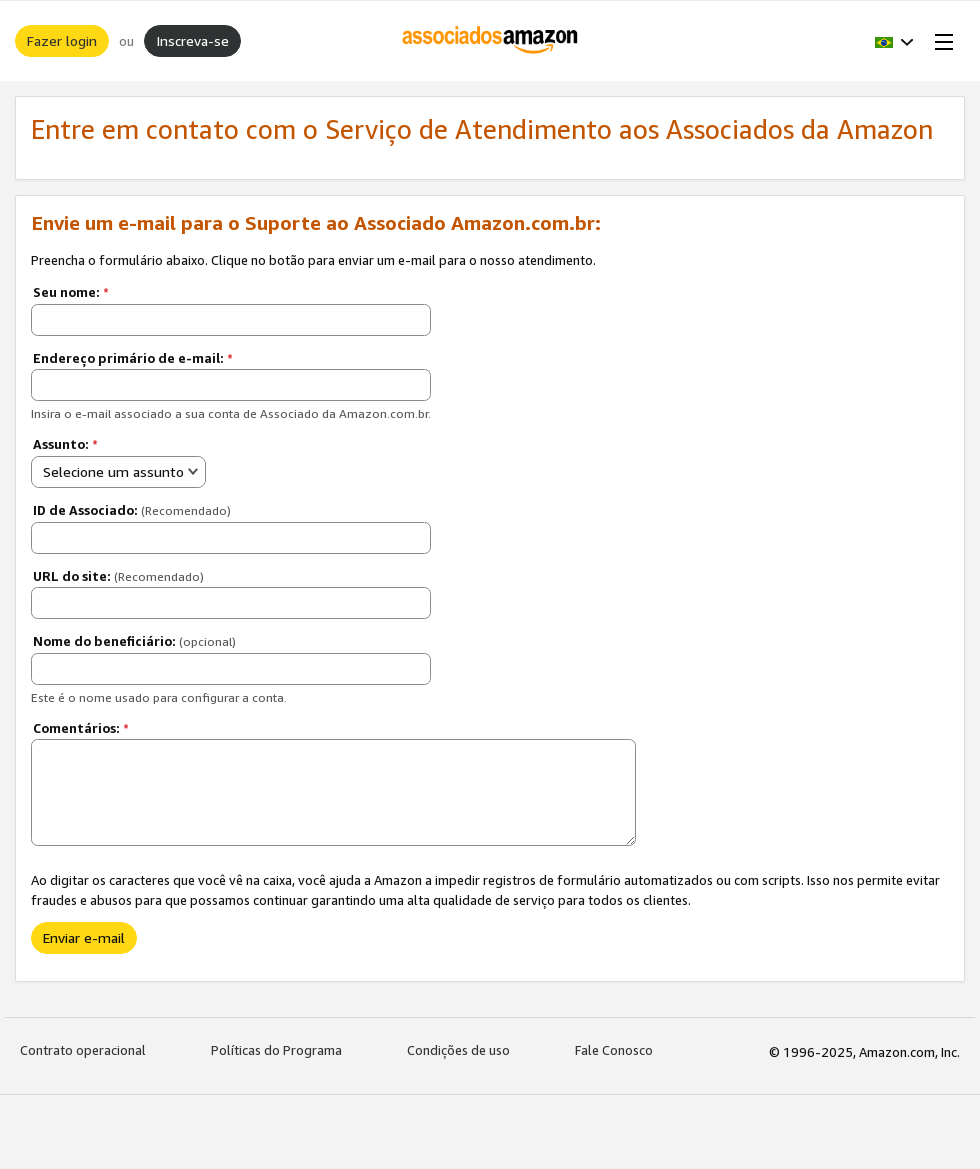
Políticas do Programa (276, 1050)
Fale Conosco (614, 1050)
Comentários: (81, 728)
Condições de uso (458, 1050)
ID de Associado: (132, 510)
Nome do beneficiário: (134, 641)
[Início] (490, 41)
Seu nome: (71, 292)
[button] (894, 41)
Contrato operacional (83, 1050)
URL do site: (118, 576)
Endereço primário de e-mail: (133, 358)
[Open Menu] (940, 41)
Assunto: (65, 444)
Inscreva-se (192, 40)
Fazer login (62, 40)
